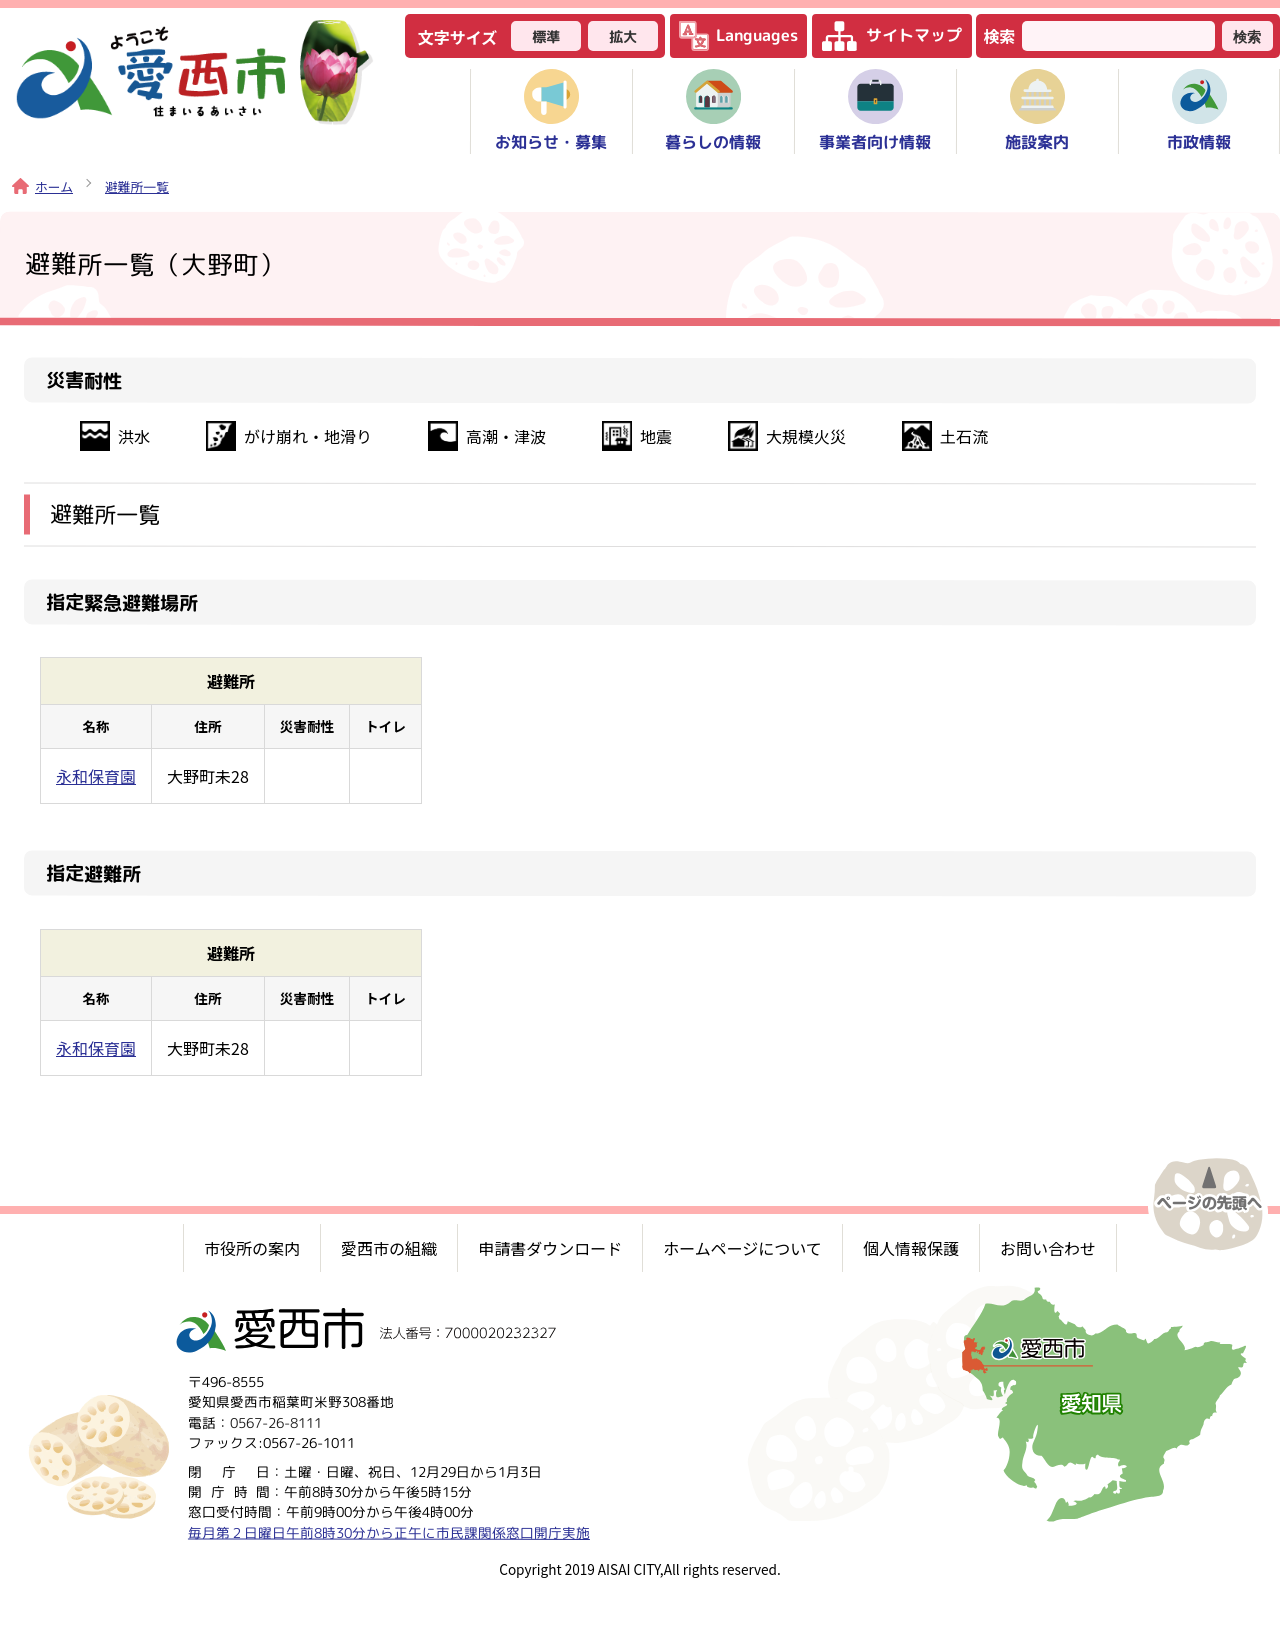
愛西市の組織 (389, 1248)
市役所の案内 (252, 1248)
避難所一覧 (137, 186)
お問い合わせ (1048, 1248)
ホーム (42, 186)
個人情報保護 (911, 1248)
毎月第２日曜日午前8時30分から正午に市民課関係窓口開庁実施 (389, 1531)
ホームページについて (742, 1248)
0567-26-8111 (276, 1421)
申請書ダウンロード (550, 1248)
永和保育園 (96, 776)
